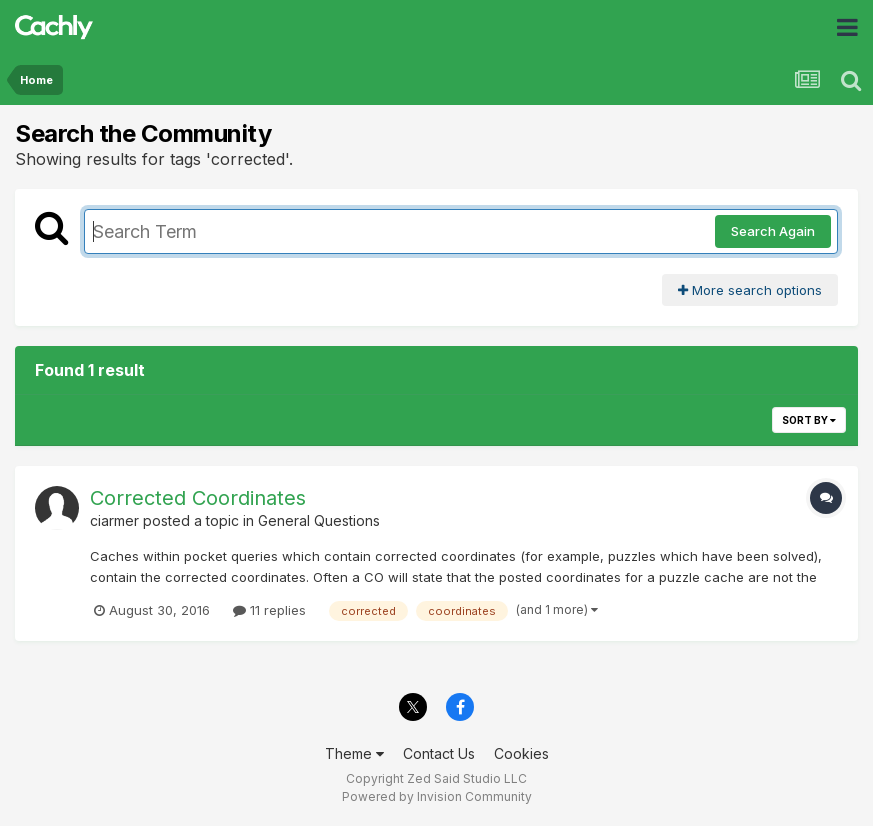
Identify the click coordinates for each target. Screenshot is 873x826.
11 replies (269, 610)
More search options (750, 290)
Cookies (521, 753)
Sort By (809, 420)
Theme (354, 753)
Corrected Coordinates (198, 498)
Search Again (773, 231)
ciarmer (114, 520)
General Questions (319, 520)
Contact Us (439, 753)
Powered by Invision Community (437, 796)
